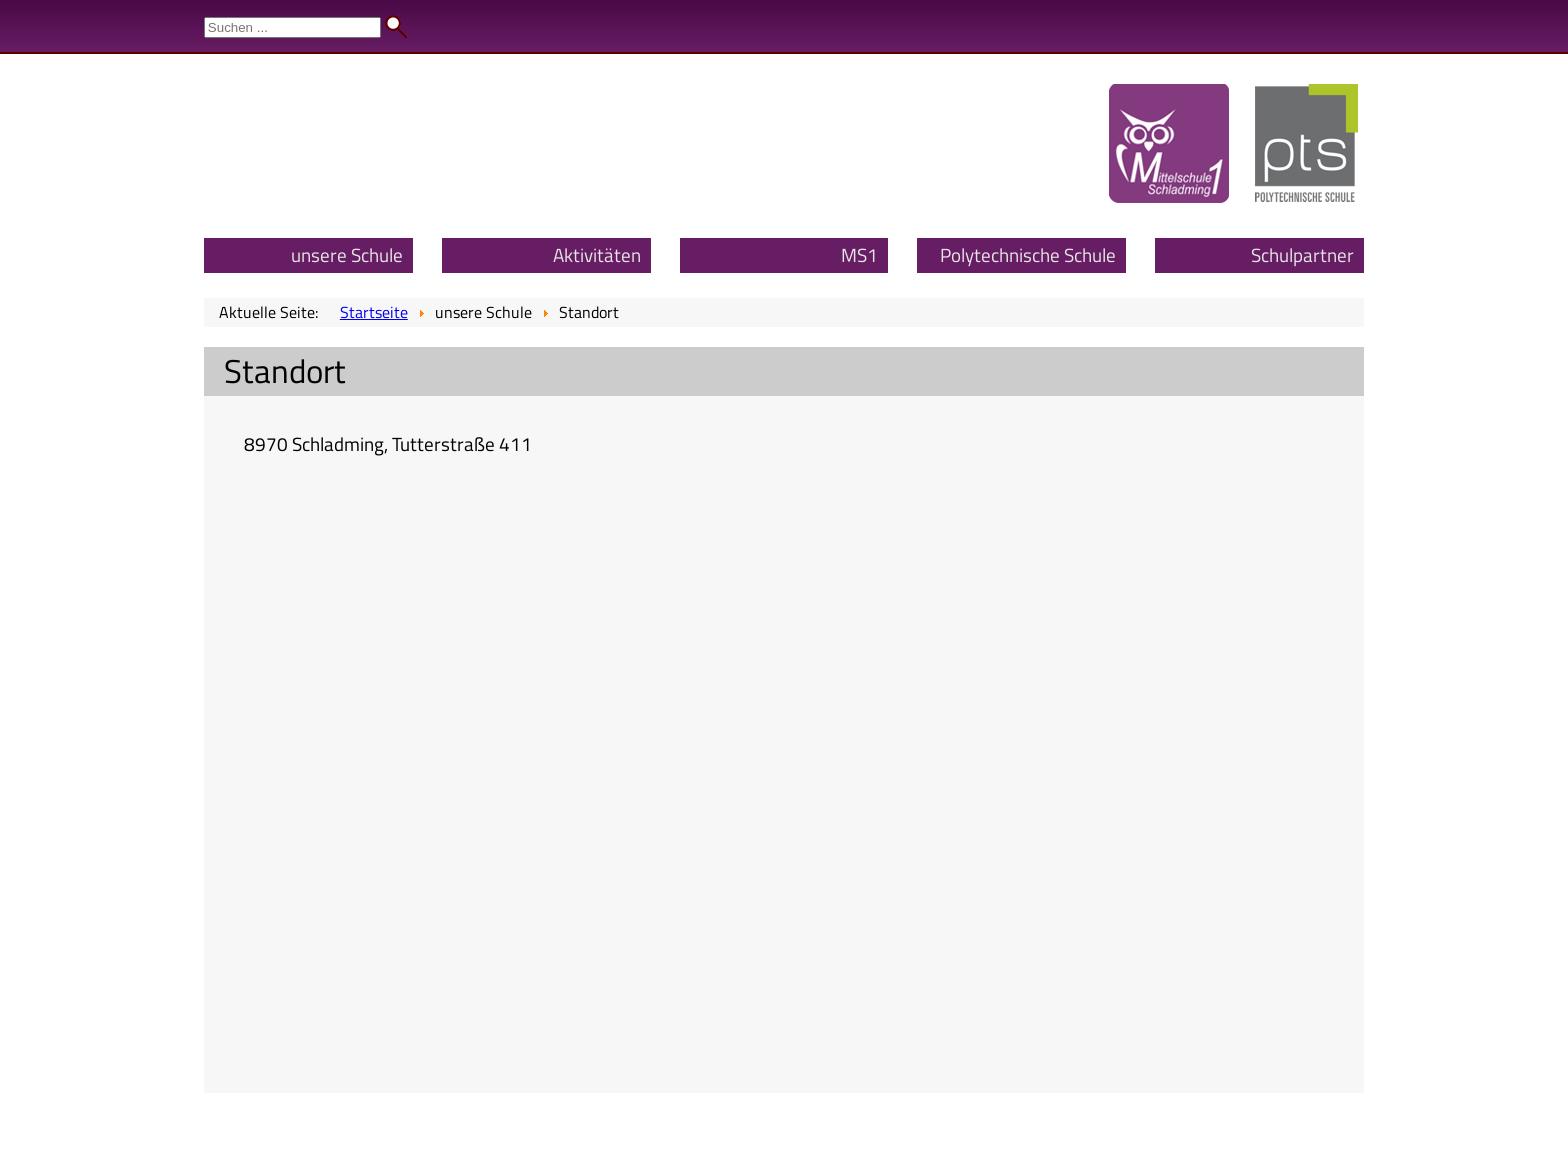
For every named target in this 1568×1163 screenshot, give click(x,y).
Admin (1529, 20)
